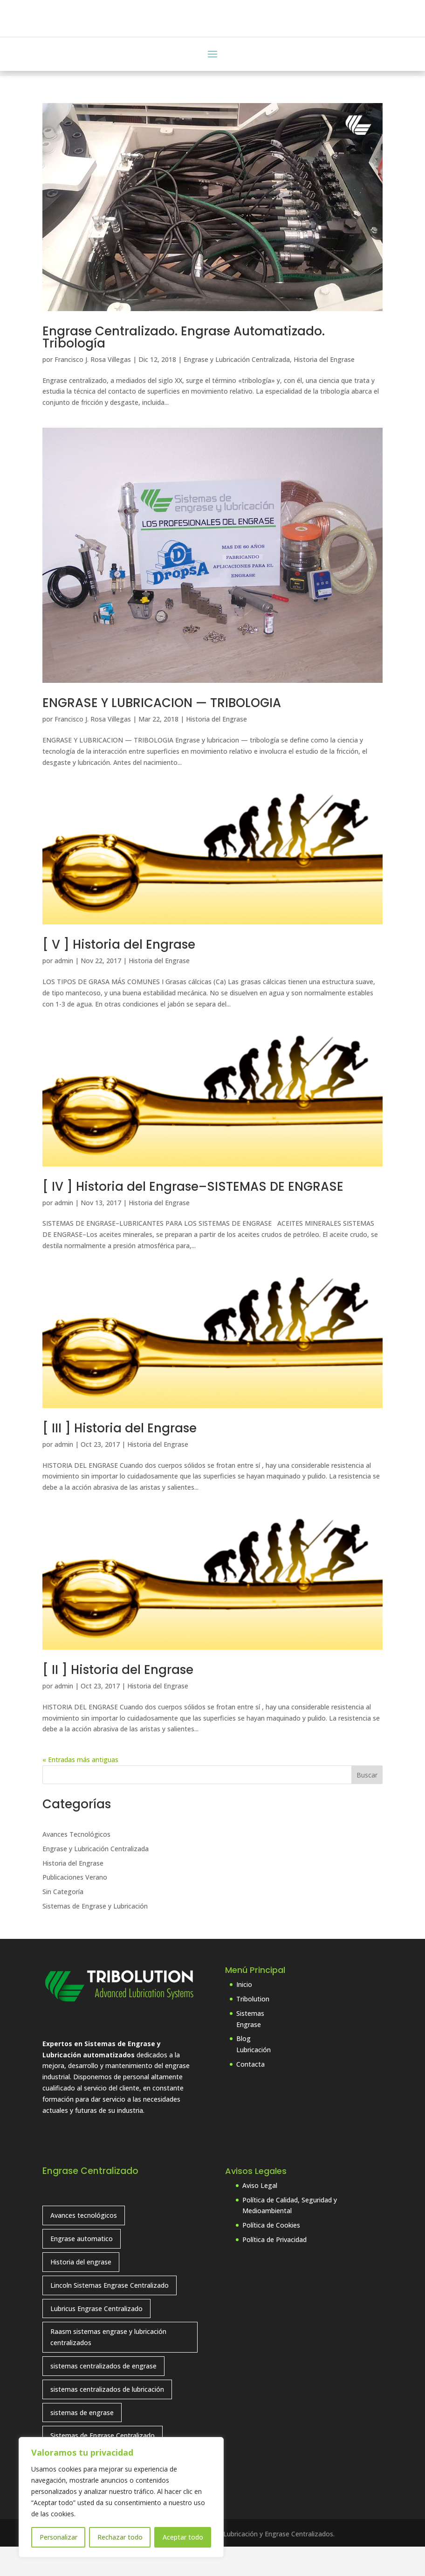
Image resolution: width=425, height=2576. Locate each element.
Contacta (250, 2093)
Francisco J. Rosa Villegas (93, 388)
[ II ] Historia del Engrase (117, 1699)
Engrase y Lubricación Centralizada (237, 388)
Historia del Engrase (324, 388)
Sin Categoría (62, 1920)
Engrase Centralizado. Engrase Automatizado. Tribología (183, 366)
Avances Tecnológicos (76, 1863)
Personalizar (58, 2537)
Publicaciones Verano (74, 1906)
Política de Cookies (271, 2254)
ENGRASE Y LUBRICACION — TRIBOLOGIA (161, 732)
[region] (121, 2497)
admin (64, 990)
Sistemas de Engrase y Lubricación (95, 1935)
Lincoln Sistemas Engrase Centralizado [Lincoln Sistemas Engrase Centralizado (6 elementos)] (109, 2314)
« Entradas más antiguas (80, 1788)
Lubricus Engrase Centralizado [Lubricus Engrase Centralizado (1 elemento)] (96, 2337)
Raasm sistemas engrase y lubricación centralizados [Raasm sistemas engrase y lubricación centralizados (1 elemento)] (108, 2366)
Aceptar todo (183, 2537)
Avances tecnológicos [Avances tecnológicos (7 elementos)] (83, 2244)
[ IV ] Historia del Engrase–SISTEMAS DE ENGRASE (192, 1215)
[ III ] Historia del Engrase (119, 1457)
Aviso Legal (259, 2214)
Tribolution (252, 2028)
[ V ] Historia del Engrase (118, 973)
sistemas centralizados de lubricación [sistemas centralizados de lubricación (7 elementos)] (107, 2418)
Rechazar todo (120, 2537)
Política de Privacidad (274, 2268)
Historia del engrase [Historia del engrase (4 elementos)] (80, 2291)
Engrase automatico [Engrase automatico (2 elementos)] (81, 2268)
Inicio (244, 2013)
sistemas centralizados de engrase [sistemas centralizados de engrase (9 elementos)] (103, 2395)
